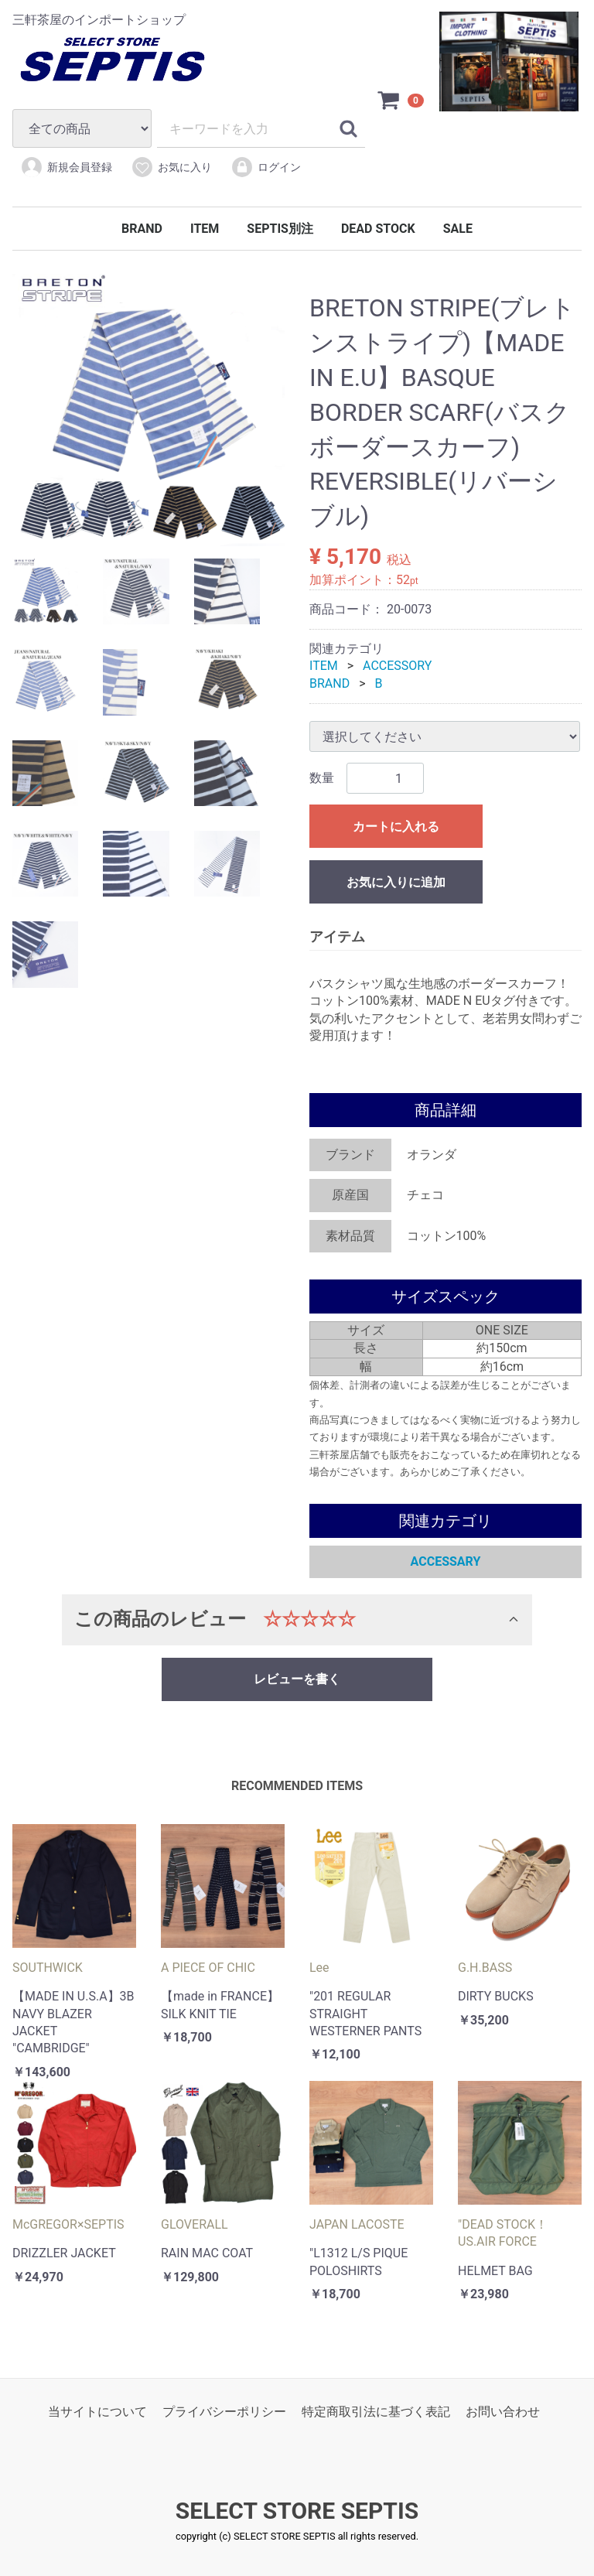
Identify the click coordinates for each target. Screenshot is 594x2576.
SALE (458, 228)
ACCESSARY (446, 1561)
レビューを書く (297, 1679)
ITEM (204, 228)
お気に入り (171, 167)
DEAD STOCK (378, 228)
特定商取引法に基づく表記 (376, 2411)
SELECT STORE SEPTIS (297, 2511)
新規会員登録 (66, 167)
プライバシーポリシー (224, 2411)
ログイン (265, 167)
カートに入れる (396, 827)
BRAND (141, 228)
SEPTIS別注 (280, 228)
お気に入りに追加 (396, 883)
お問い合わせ (503, 2411)
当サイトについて (97, 2411)
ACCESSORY (397, 666)
